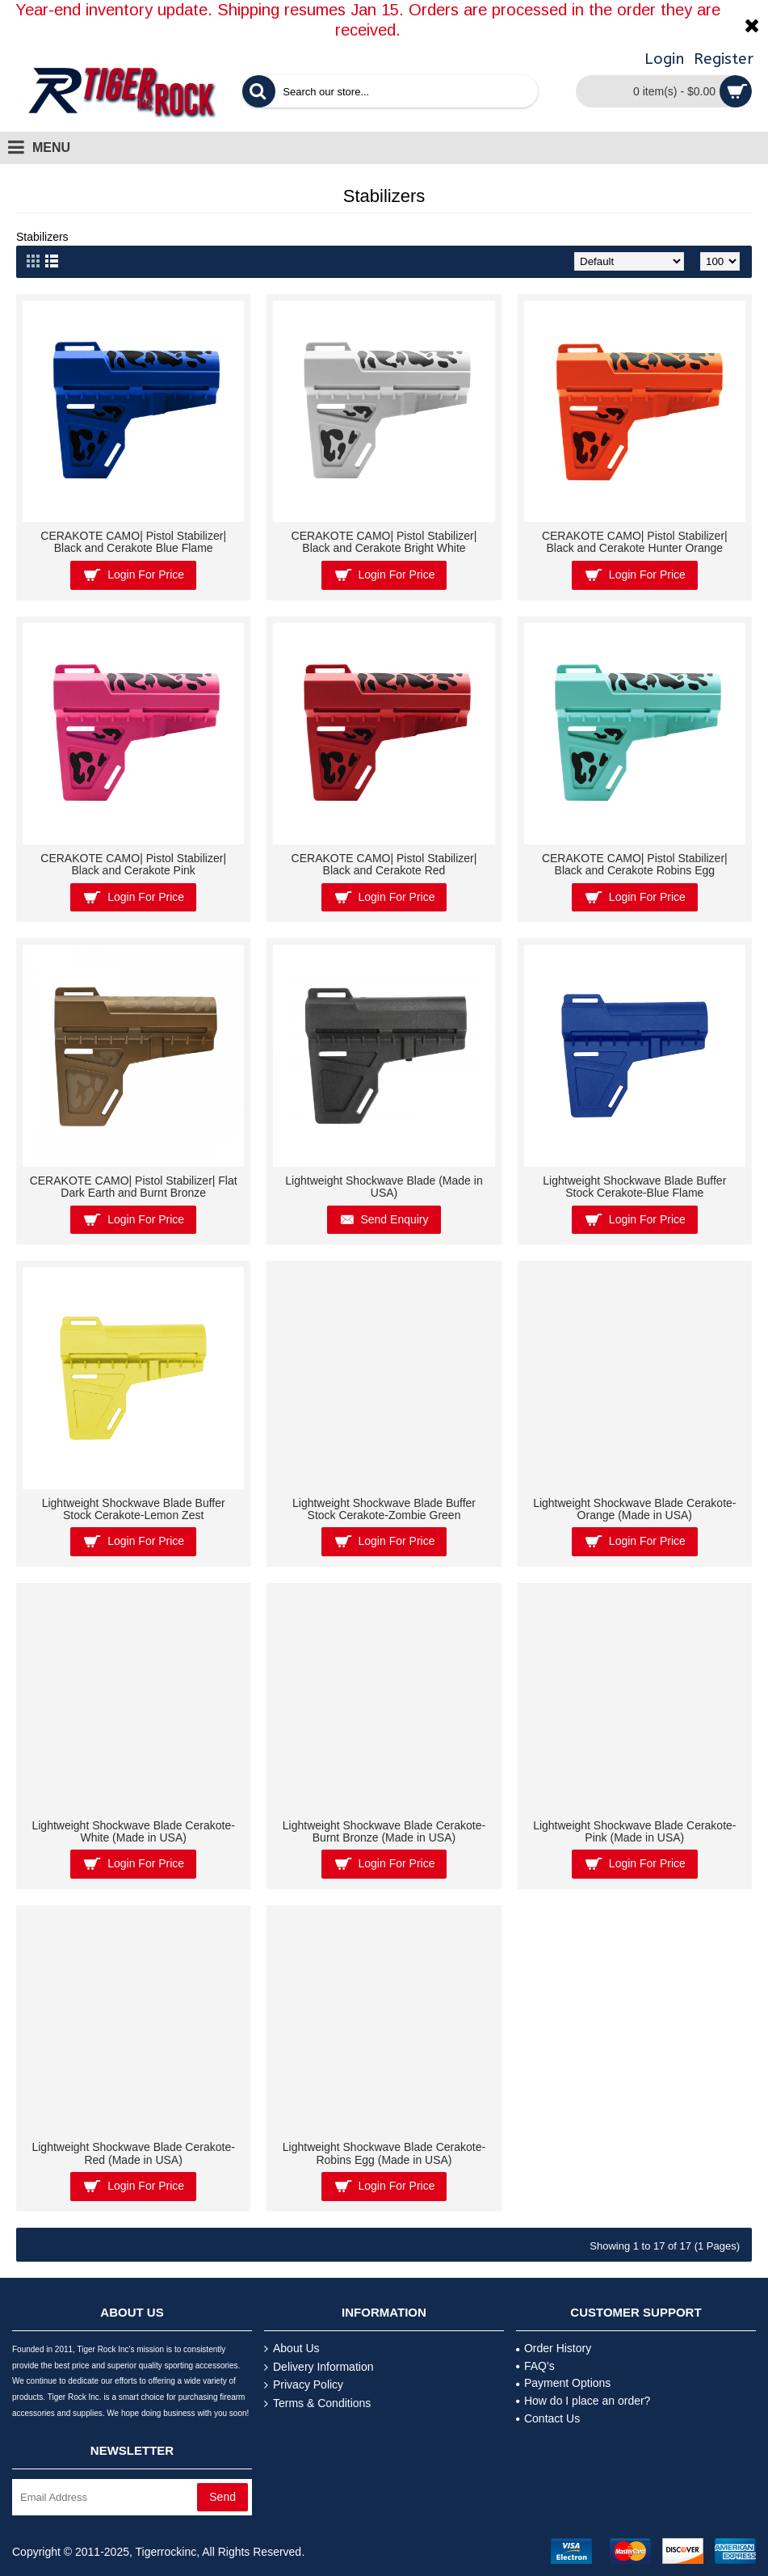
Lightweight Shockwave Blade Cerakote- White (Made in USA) (132, 1831)
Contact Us (548, 2418)
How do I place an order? (583, 2400)
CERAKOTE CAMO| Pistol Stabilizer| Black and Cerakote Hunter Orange (635, 541)
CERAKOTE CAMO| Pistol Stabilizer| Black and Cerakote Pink (133, 864)
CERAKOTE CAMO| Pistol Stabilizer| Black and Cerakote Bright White (384, 541)
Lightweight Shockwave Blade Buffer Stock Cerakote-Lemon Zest (133, 1509)
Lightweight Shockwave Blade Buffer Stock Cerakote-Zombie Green (384, 1509)
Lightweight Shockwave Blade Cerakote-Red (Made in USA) (132, 2153)
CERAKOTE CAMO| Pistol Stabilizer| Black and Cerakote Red (384, 864)
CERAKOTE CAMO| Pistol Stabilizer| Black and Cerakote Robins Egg (635, 864)
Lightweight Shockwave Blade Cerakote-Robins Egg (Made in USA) (384, 2153)
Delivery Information (319, 2367)
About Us (292, 2348)
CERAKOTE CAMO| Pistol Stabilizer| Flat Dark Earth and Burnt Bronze (133, 1186)
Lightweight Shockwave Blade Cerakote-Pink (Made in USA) (634, 1831)
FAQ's (535, 2365)
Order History (553, 2348)
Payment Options (563, 2382)
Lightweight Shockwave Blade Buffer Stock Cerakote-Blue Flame (634, 1186)
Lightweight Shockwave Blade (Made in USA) (383, 1186)
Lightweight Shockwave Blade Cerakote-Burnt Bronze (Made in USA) (384, 1831)
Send (222, 2496)
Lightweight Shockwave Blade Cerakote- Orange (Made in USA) (634, 1509)
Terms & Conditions (317, 2403)
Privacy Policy (303, 2385)
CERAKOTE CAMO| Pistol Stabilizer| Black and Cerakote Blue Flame (133, 541)
